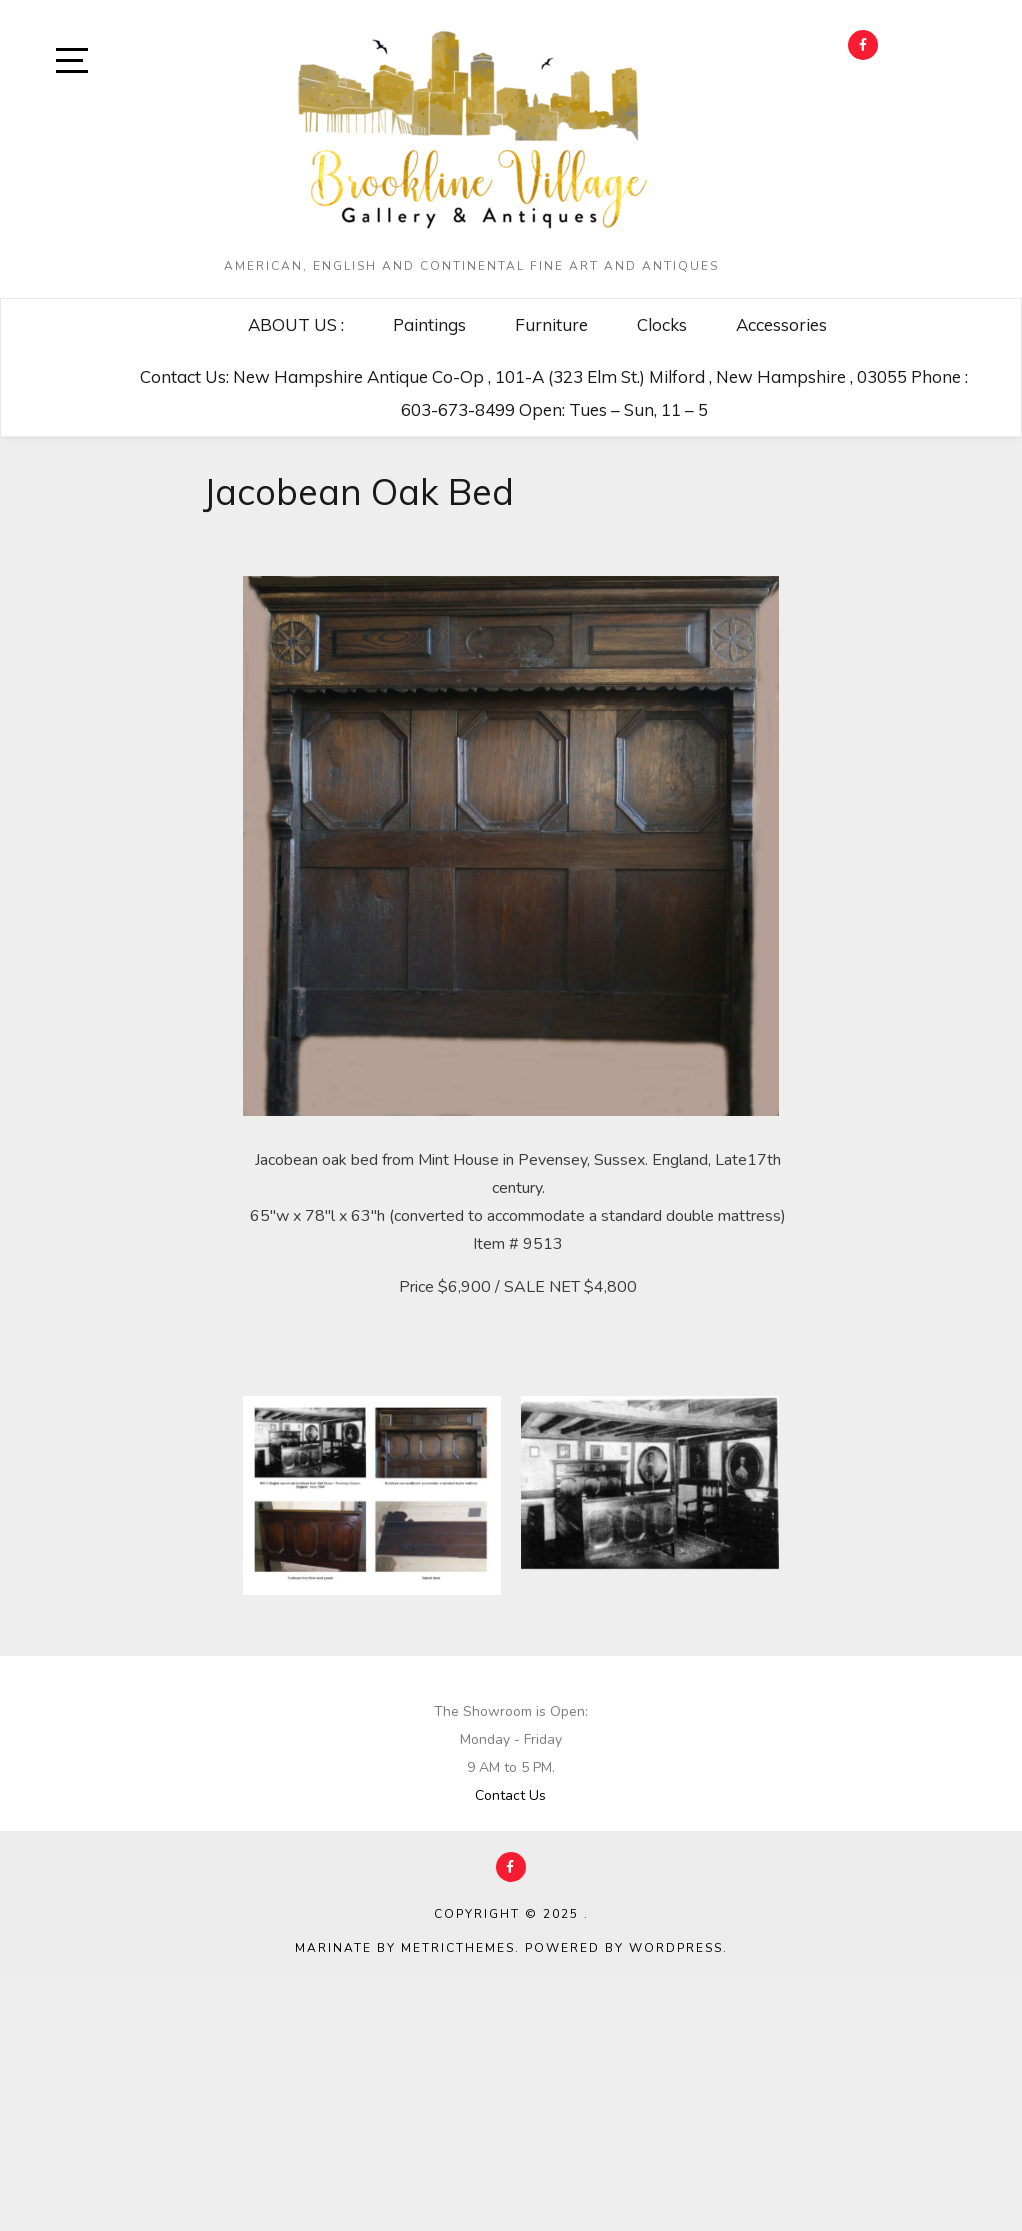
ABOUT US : (296, 324)
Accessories (781, 324)
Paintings (429, 324)
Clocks (662, 324)
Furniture (551, 324)
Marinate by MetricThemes (405, 1948)
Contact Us (510, 1795)
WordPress (676, 1948)
